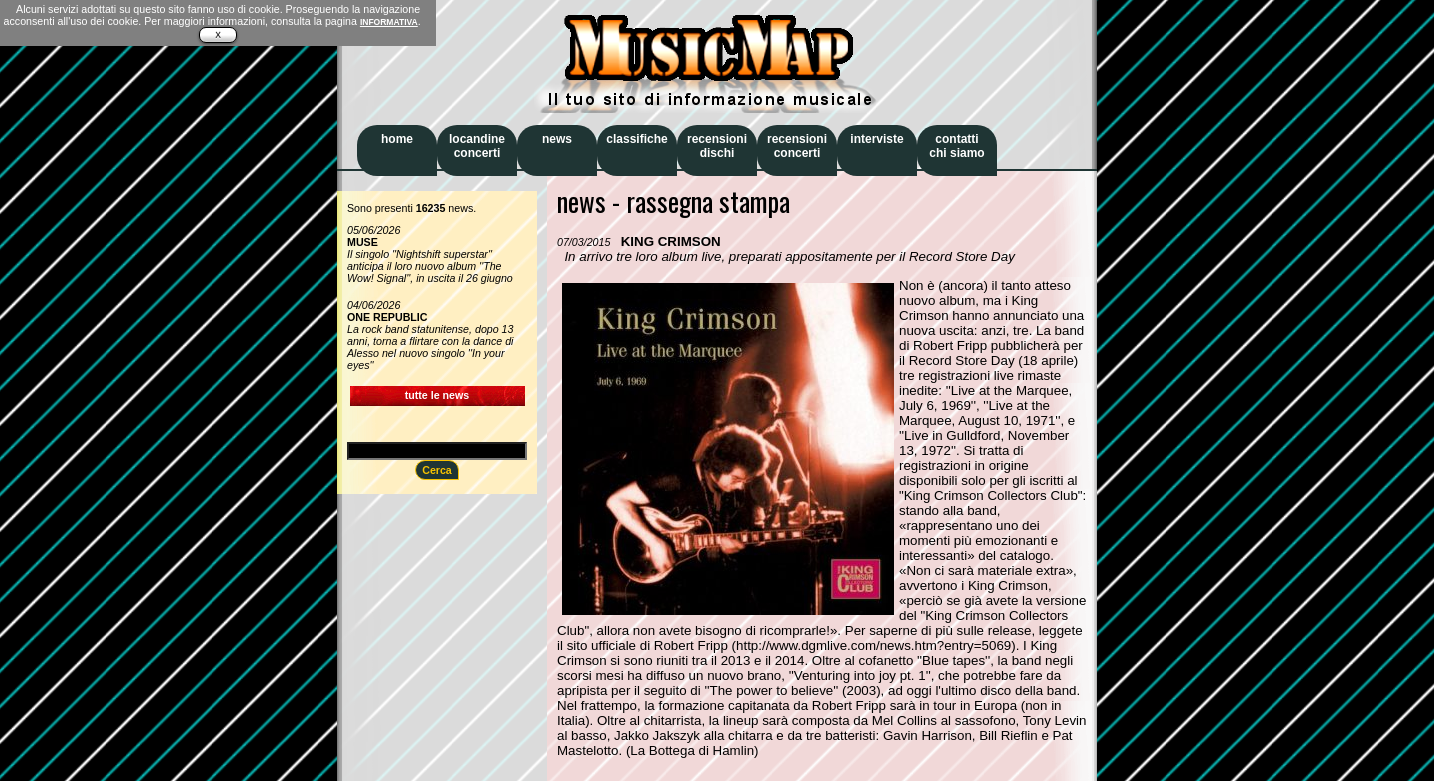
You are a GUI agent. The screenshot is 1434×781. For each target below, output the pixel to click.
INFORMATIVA (389, 22)
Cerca (437, 470)
